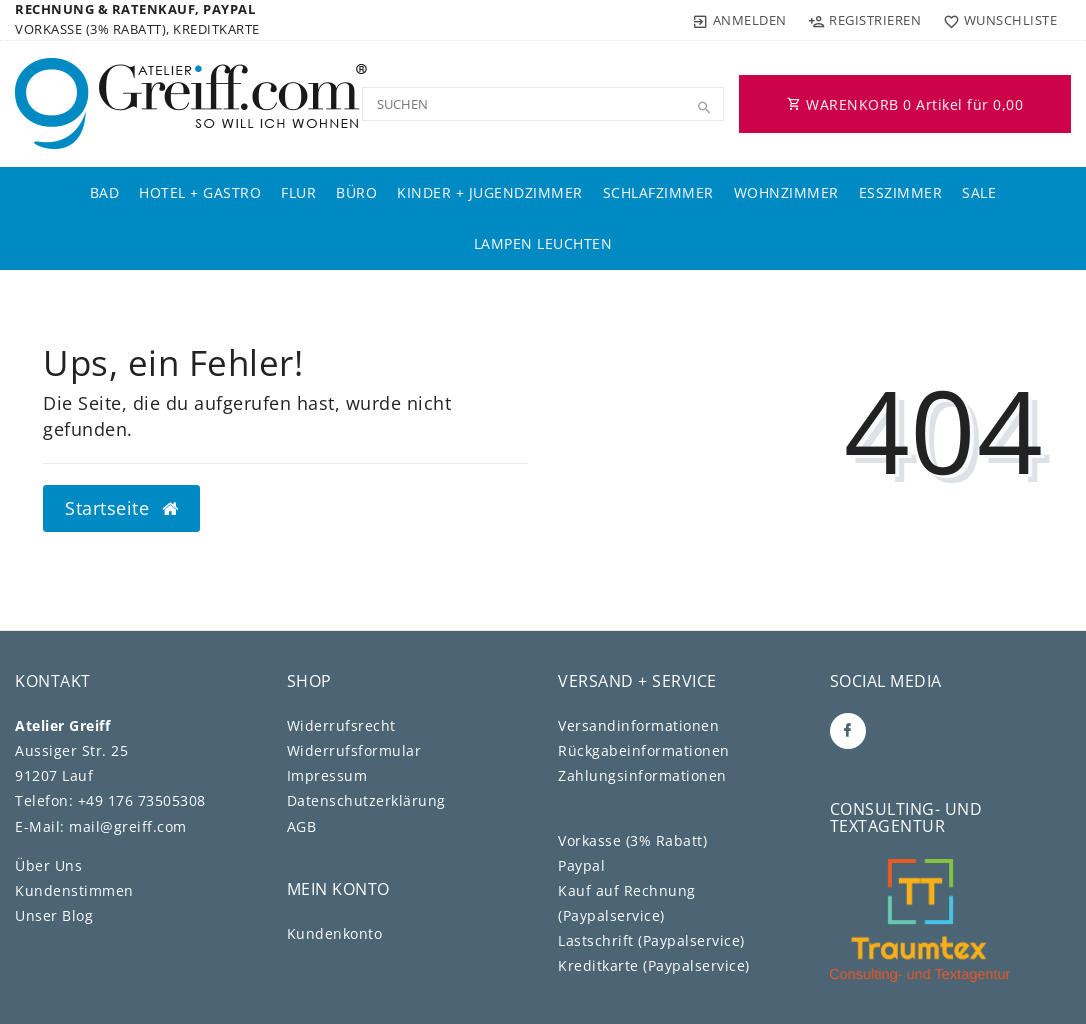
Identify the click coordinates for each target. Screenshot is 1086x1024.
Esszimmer (901, 192)
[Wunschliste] (995, 20)
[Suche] (704, 108)
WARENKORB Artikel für (905, 104)
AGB (302, 826)
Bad (105, 192)
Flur (298, 192)
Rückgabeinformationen (644, 750)
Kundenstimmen (74, 890)
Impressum (327, 775)
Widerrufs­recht (341, 725)
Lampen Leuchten (543, 243)
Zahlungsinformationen (642, 775)
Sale (979, 192)
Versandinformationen (638, 725)
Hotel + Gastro (200, 192)
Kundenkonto (335, 933)
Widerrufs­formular (354, 750)
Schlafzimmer (658, 192)
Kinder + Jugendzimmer (490, 192)
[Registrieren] (865, 20)
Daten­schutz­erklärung (366, 800)
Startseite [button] (121, 508)
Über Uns (48, 865)
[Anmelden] (740, 20)
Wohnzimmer (786, 192)
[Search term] (543, 104)
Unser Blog (54, 915)
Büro (356, 192)
